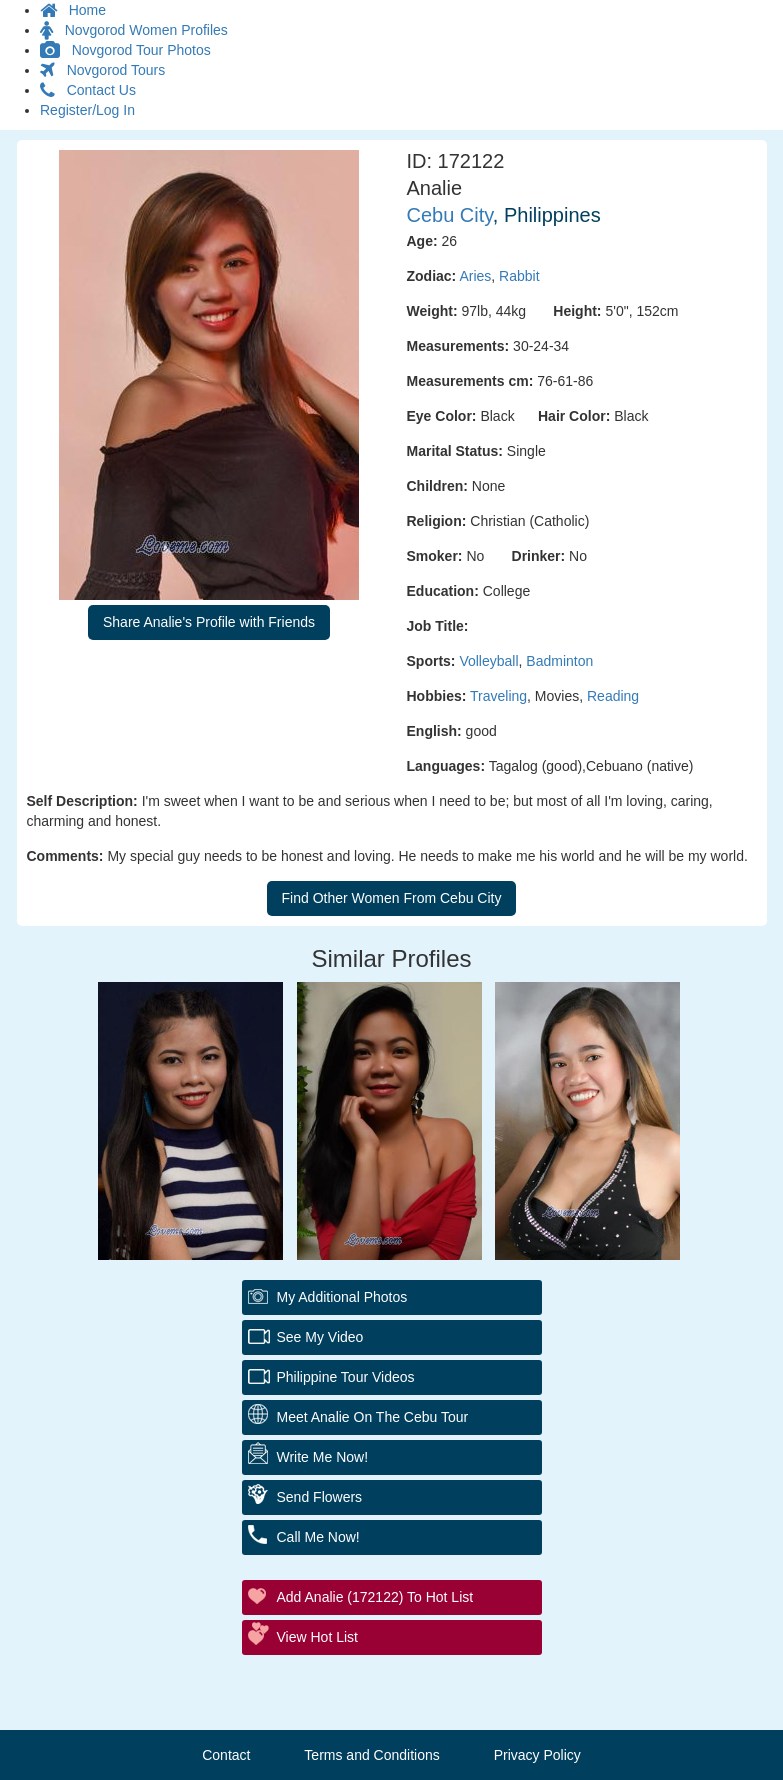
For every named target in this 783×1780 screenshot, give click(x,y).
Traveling (498, 696)
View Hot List (317, 1637)
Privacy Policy (537, 1755)
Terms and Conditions (371, 1755)
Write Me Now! (323, 1457)
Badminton (559, 661)
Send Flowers (320, 1497)
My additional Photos (342, 1297)
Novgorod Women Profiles (134, 30)
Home (73, 10)
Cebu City (450, 215)
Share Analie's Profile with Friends (209, 622)
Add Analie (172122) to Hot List (375, 1597)
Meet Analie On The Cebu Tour (373, 1417)
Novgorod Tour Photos (125, 50)
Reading (613, 696)
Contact (226, 1755)
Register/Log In (87, 110)
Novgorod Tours (102, 70)
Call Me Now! (318, 1537)
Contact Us (88, 90)
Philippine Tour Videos (346, 1377)
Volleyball (488, 661)
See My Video (320, 1337)
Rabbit (519, 276)
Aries (475, 276)
